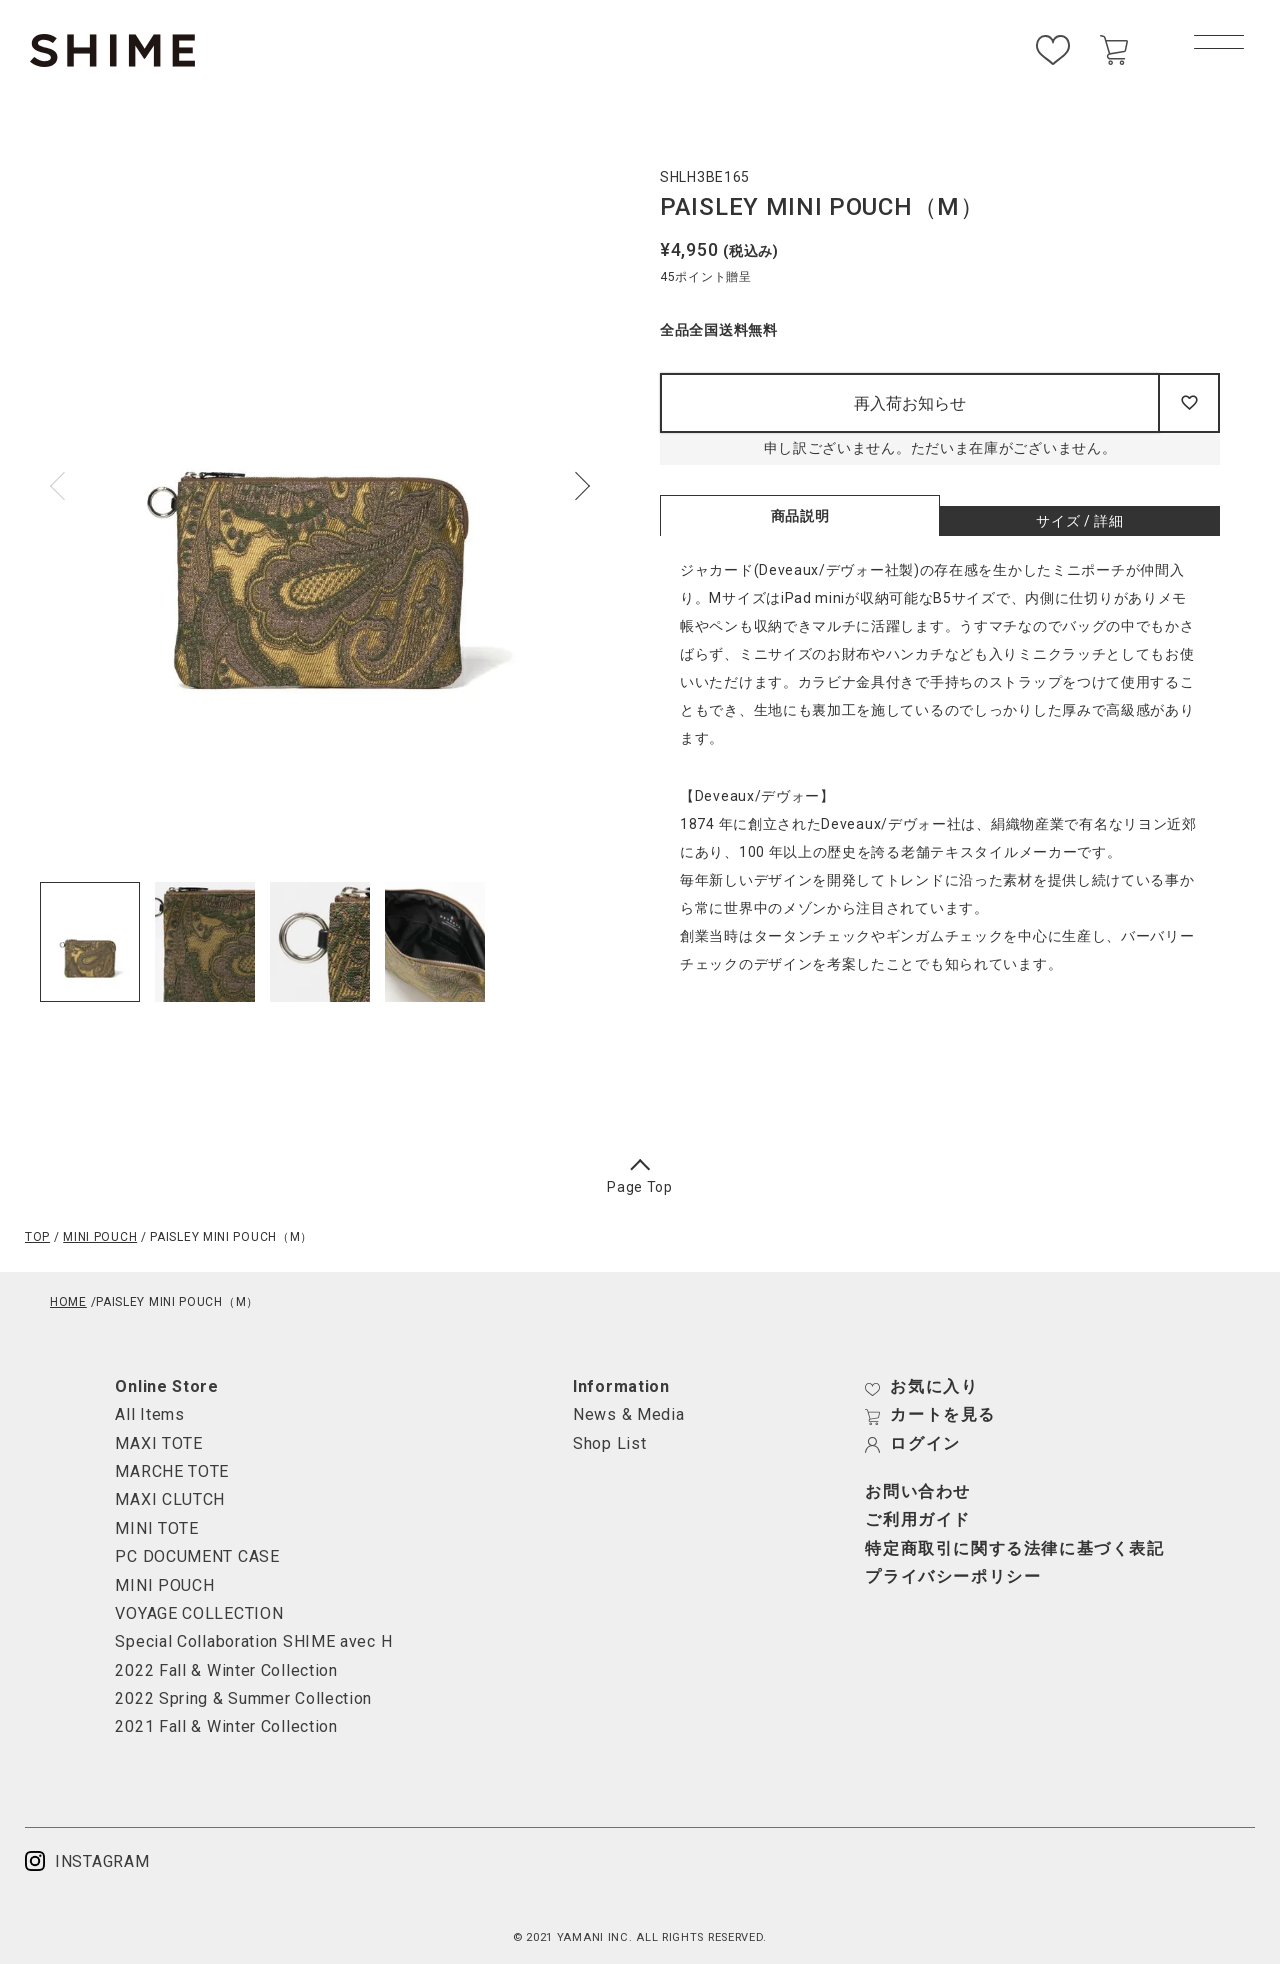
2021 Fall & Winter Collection (226, 1726)
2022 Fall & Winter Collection (226, 1670)
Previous (64, 486)
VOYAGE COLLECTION (199, 1613)
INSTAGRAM (87, 1861)
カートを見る (930, 1415)
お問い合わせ (918, 1492)
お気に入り (921, 1387)
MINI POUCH (100, 1237)
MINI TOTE (156, 1528)
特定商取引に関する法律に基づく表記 (1014, 1549)
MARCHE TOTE (172, 1471)
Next (576, 486)
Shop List (609, 1443)
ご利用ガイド (918, 1520)
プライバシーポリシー (953, 1577)
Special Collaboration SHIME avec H (253, 1641)
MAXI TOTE (158, 1443)
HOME (68, 1302)
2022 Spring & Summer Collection (243, 1698)
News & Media (628, 1414)
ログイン (912, 1444)
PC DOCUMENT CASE (197, 1556)
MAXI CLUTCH (170, 1499)
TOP (37, 1237)
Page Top (640, 1178)
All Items (149, 1414)
